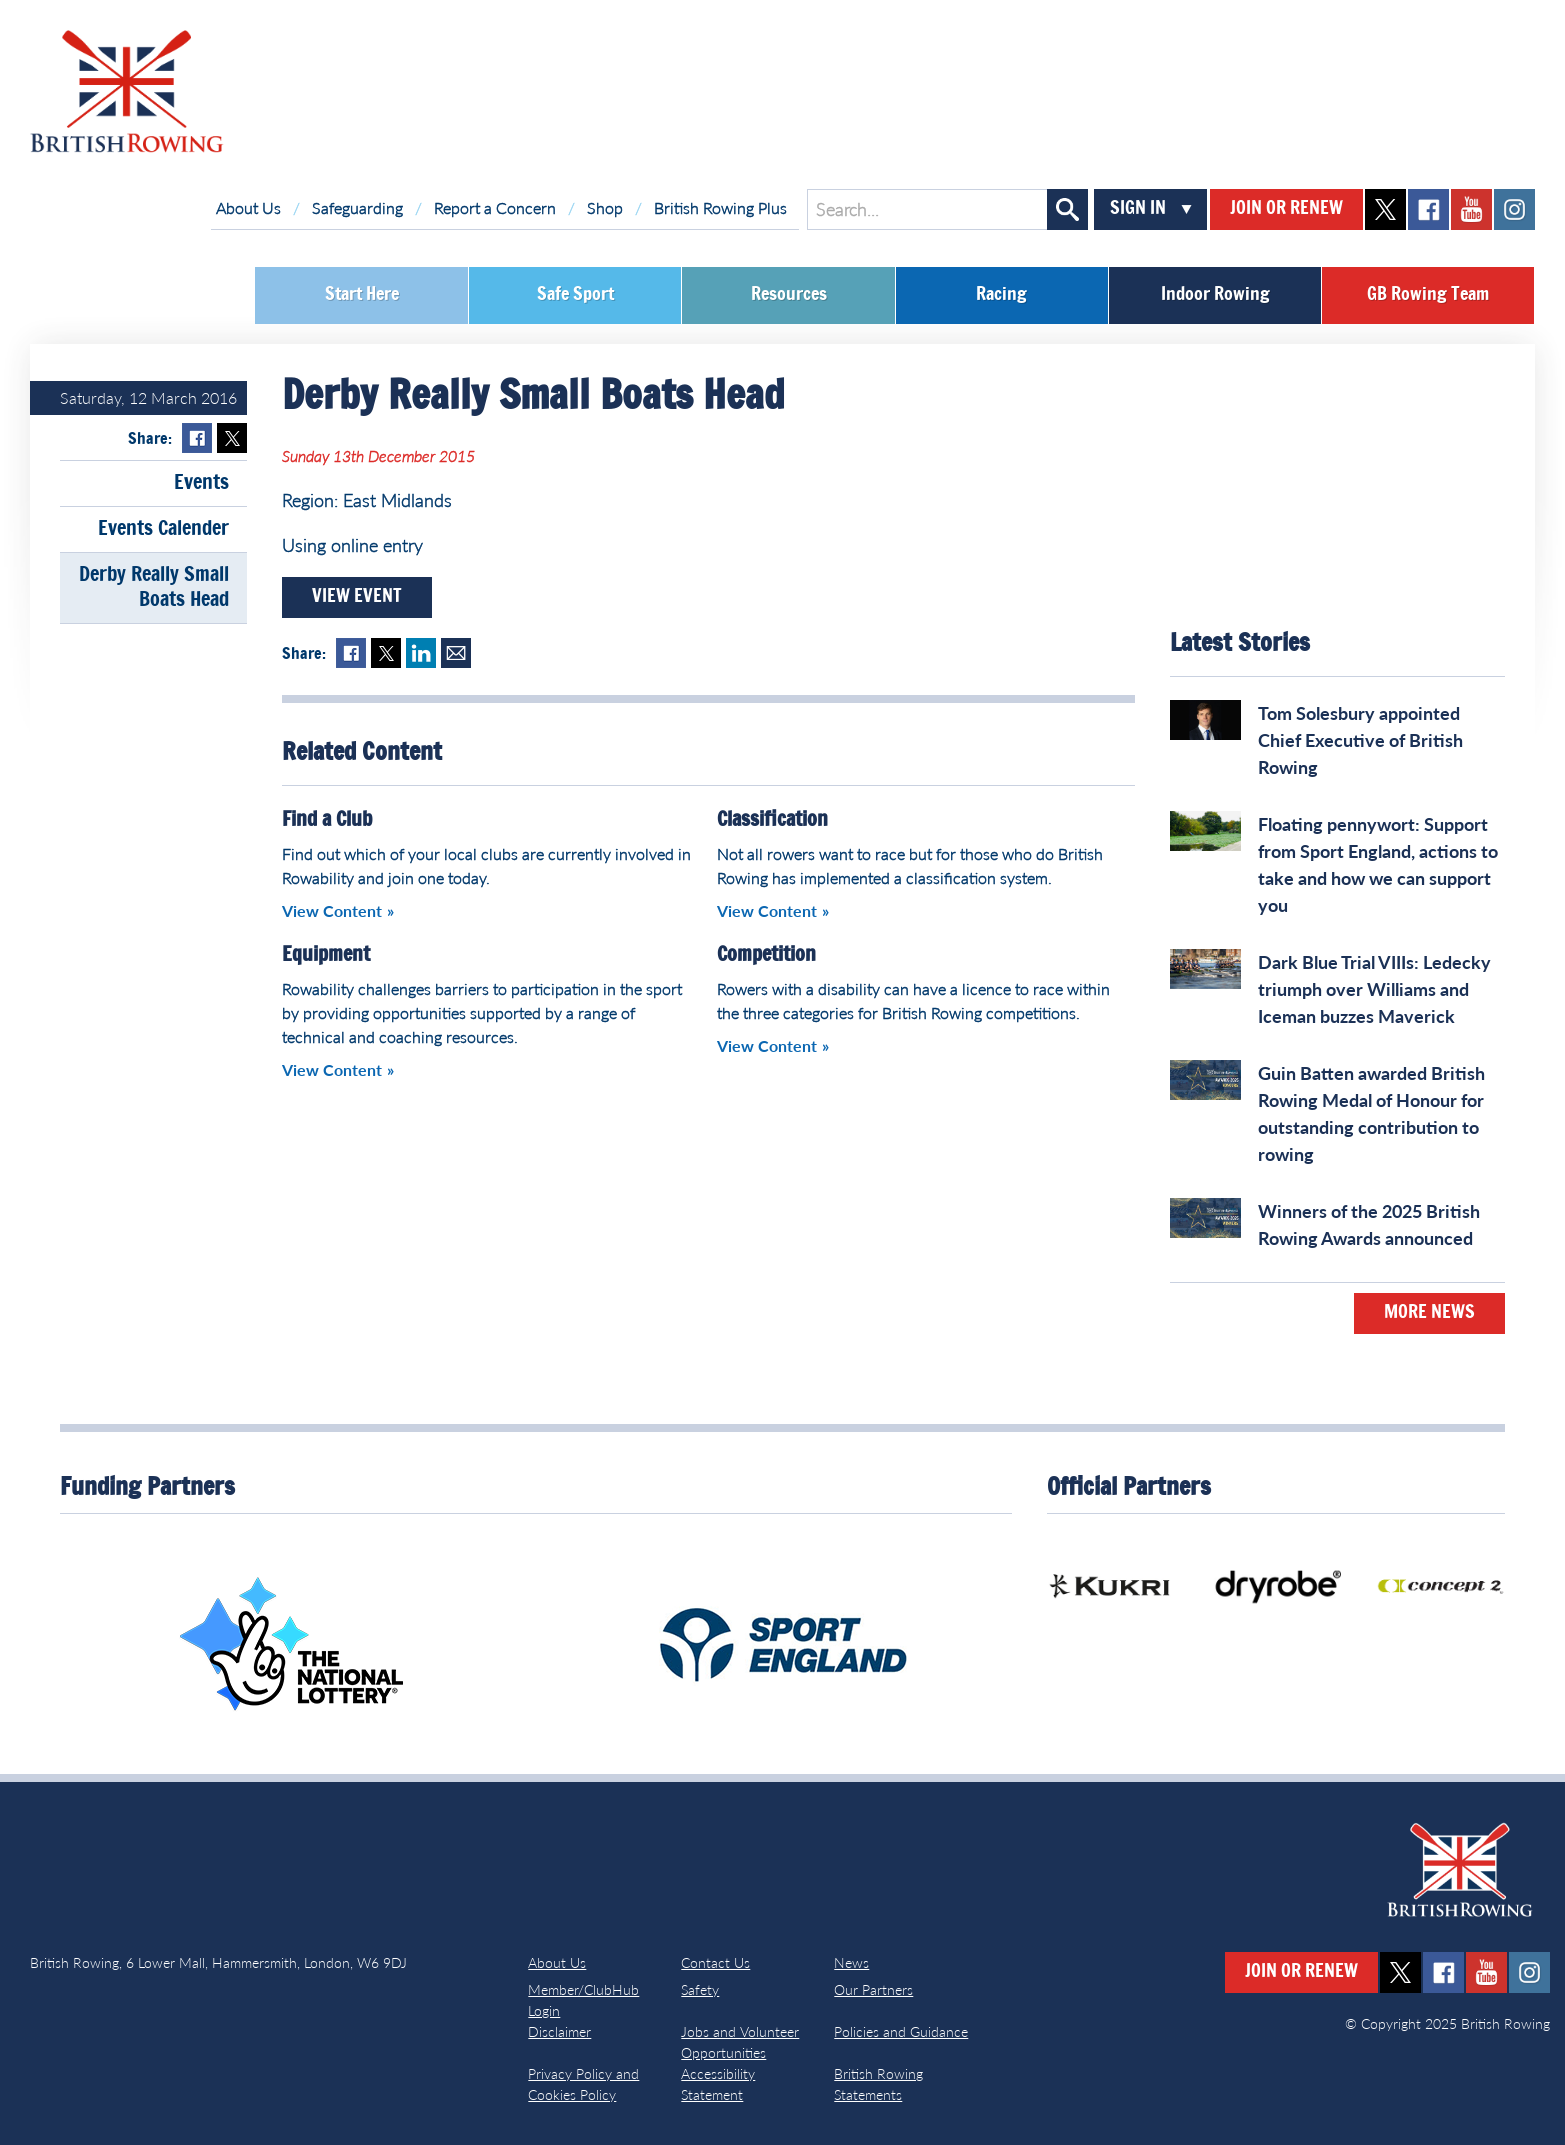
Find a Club (327, 820)
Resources (789, 295)
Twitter (232, 438)
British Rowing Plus (720, 207)
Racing (1001, 295)
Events (201, 483)
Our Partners (873, 1989)
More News (1429, 1313)
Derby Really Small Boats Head (154, 587)
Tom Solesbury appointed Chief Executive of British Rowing (1360, 740)
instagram (1514, 209)
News (851, 1962)
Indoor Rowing (1215, 295)
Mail (456, 653)
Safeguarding (357, 207)
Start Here (362, 295)
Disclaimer (559, 2031)
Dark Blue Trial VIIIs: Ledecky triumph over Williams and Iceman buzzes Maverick (1374, 989)
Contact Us (715, 1962)
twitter (1385, 209)
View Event (357, 597)
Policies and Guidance (901, 2031)
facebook (1428, 209)
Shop (605, 207)
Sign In (1138, 209)
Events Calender (163, 529)
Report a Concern (495, 207)
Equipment (326, 955)
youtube (1471, 209)
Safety (700, 1989)
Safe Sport (575, 295)
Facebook (197, 438)
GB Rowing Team (1428, 295)
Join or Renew (1286, 209)
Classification (772, 820)
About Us (248, 207)
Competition (766, 955)
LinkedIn (421, 653)
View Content (332, 910)
